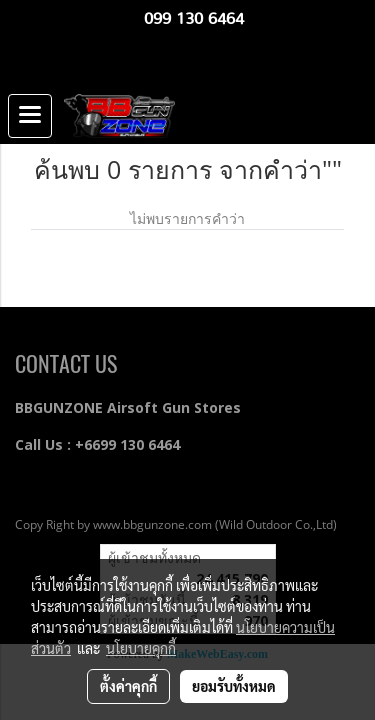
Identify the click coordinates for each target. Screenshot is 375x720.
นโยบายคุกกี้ (141, 648)
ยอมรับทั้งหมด (234, 686)
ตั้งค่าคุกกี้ (128, 686)
